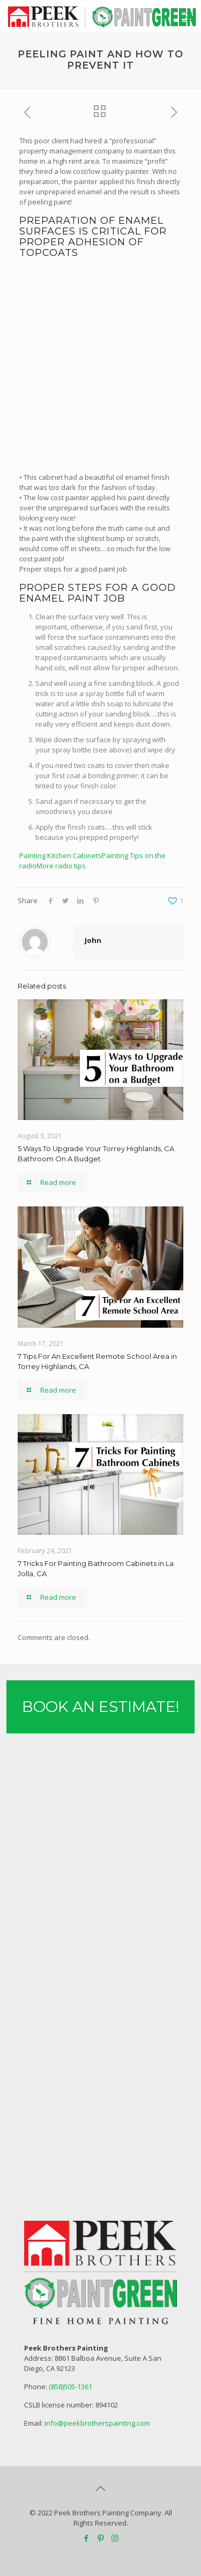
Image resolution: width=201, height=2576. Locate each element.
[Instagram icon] (115, 2538)
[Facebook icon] (86, 2538)
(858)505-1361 (70, 2386)
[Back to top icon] (101, 2488)
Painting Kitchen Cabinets (60, 855)
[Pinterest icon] (100, 2538)
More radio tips (61, 865)
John (93, 940)
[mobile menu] (186, 16)
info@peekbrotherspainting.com (97, 2423)
